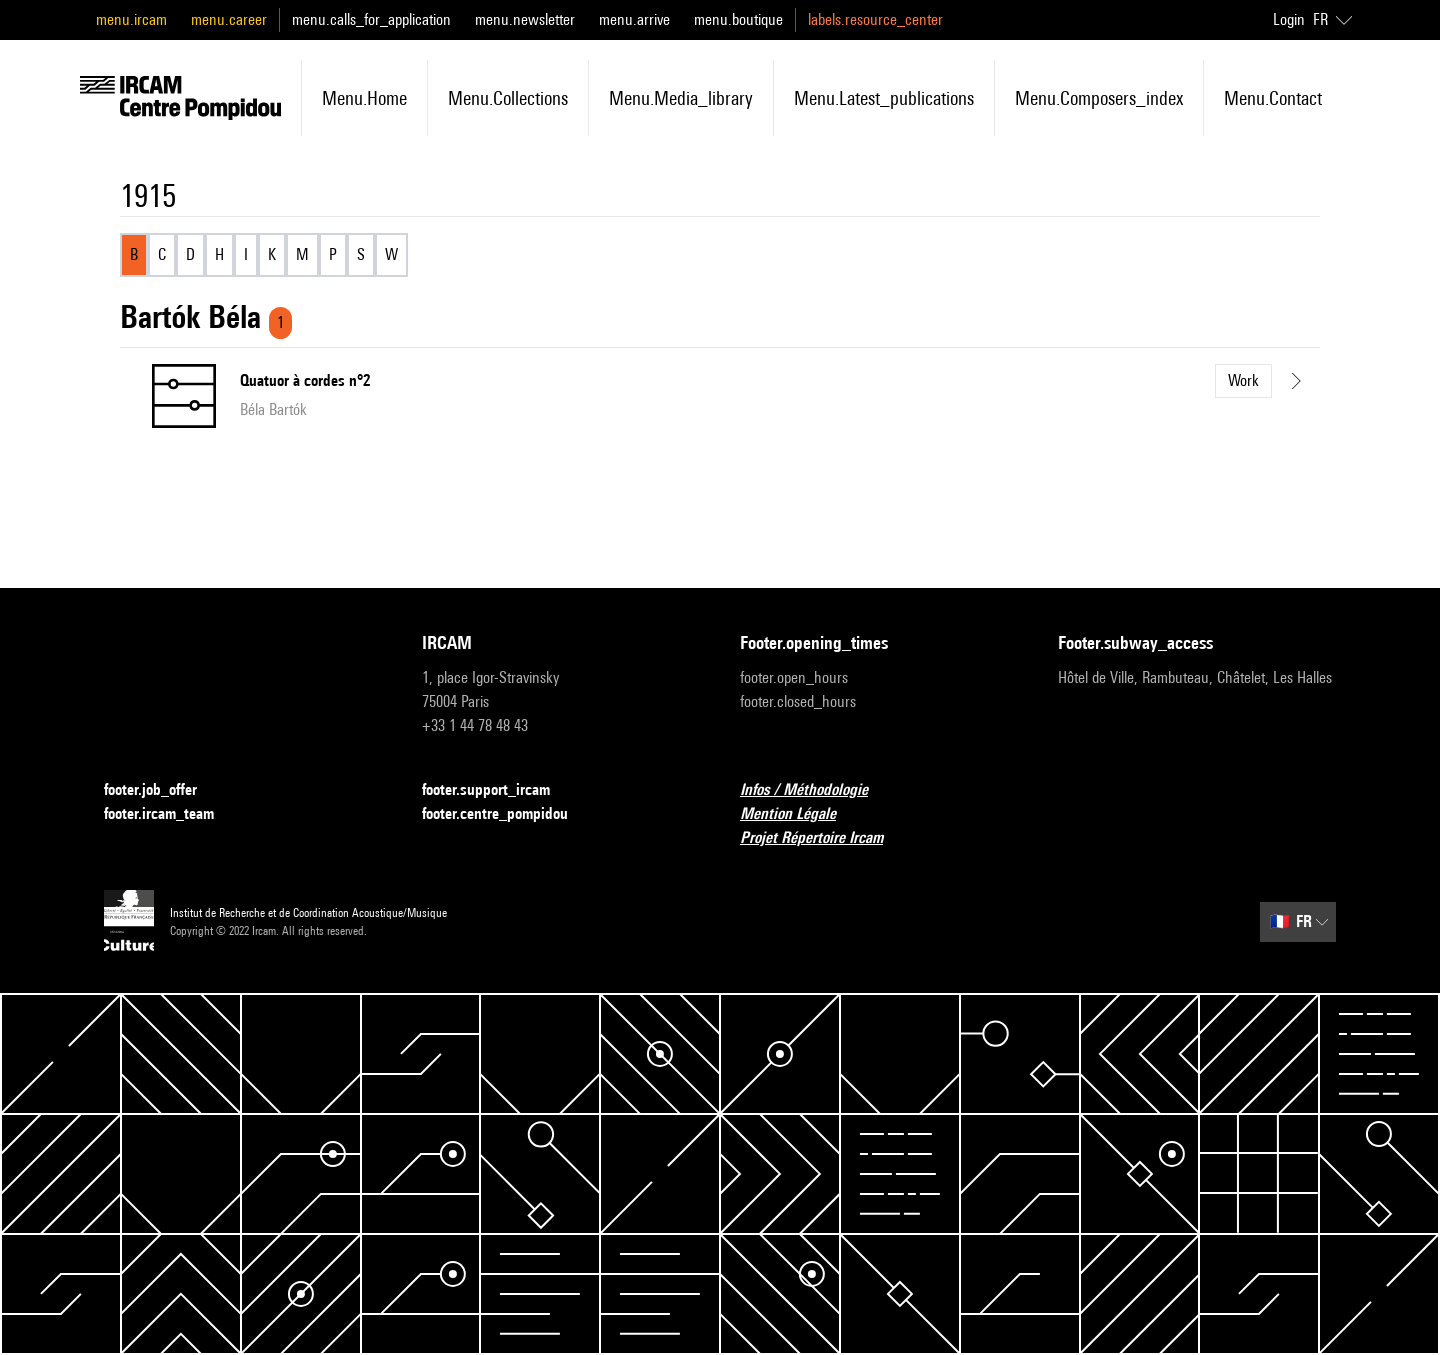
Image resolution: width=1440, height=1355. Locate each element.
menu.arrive (634, 19)
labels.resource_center (875, 19)
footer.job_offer (162, 790)
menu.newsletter (525, 19)
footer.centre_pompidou (507, 814)
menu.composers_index (1099, 98)
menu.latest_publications (884, 98)
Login (1289, 19)
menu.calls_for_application (371, 19)
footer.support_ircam (498, 790)
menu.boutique (738, 19)
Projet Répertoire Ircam (823, 838)
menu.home (364, 98)
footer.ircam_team (171, 814)
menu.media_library (681, 98)
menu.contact (1273, 98)
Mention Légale (800, 814)
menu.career (229, 19)
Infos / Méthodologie (816, 790)
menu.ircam (131, 19)
